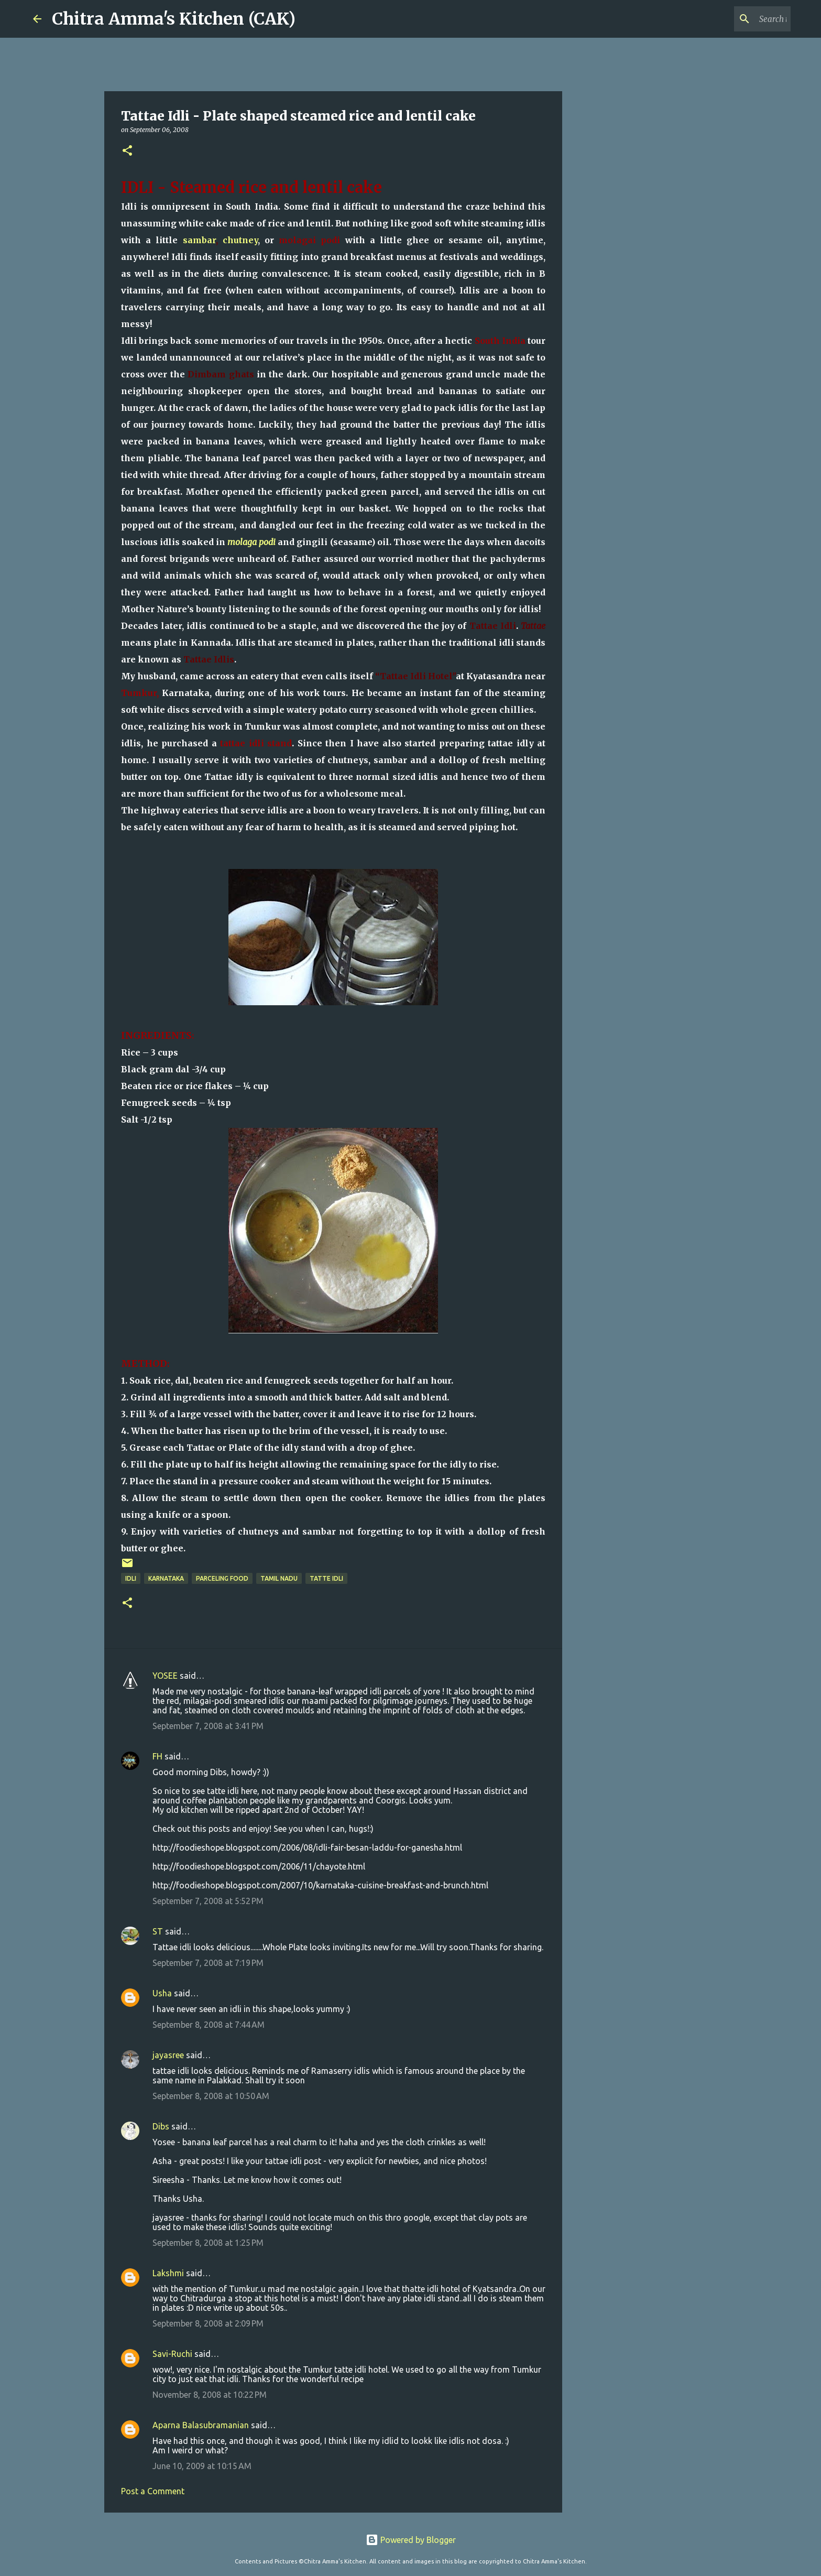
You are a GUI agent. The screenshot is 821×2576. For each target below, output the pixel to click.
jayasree (168, 2055)
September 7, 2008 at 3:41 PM (208, 1726)
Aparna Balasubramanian (200, 2425)
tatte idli (326, 1578)
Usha (162, 1993)
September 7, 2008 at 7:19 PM (208, 1963)
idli (130, 1578)
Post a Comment (152, 2491)
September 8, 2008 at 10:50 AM (210, 2096)
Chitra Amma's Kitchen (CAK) (173, 18)
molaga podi (251, 542)
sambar (199, 240)
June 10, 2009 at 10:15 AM (201, 2466)
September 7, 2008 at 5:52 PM (208, 1901)
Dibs (160, 2126)
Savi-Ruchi (172, 2353)
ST (157, 1931)
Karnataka (166, 1578)
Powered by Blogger (411, 2540)
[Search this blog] (736, 18)
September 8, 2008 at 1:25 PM (208, 2242)
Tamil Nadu (279, 1578)
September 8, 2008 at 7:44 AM (208, 2024)
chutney (240, 240)
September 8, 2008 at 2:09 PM (208, 2323)
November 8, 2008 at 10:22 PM (209, 2394)
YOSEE (165, 1675)
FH (157, 1756)
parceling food (222, 1578)
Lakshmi (168, 2273)
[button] (127, 151)
